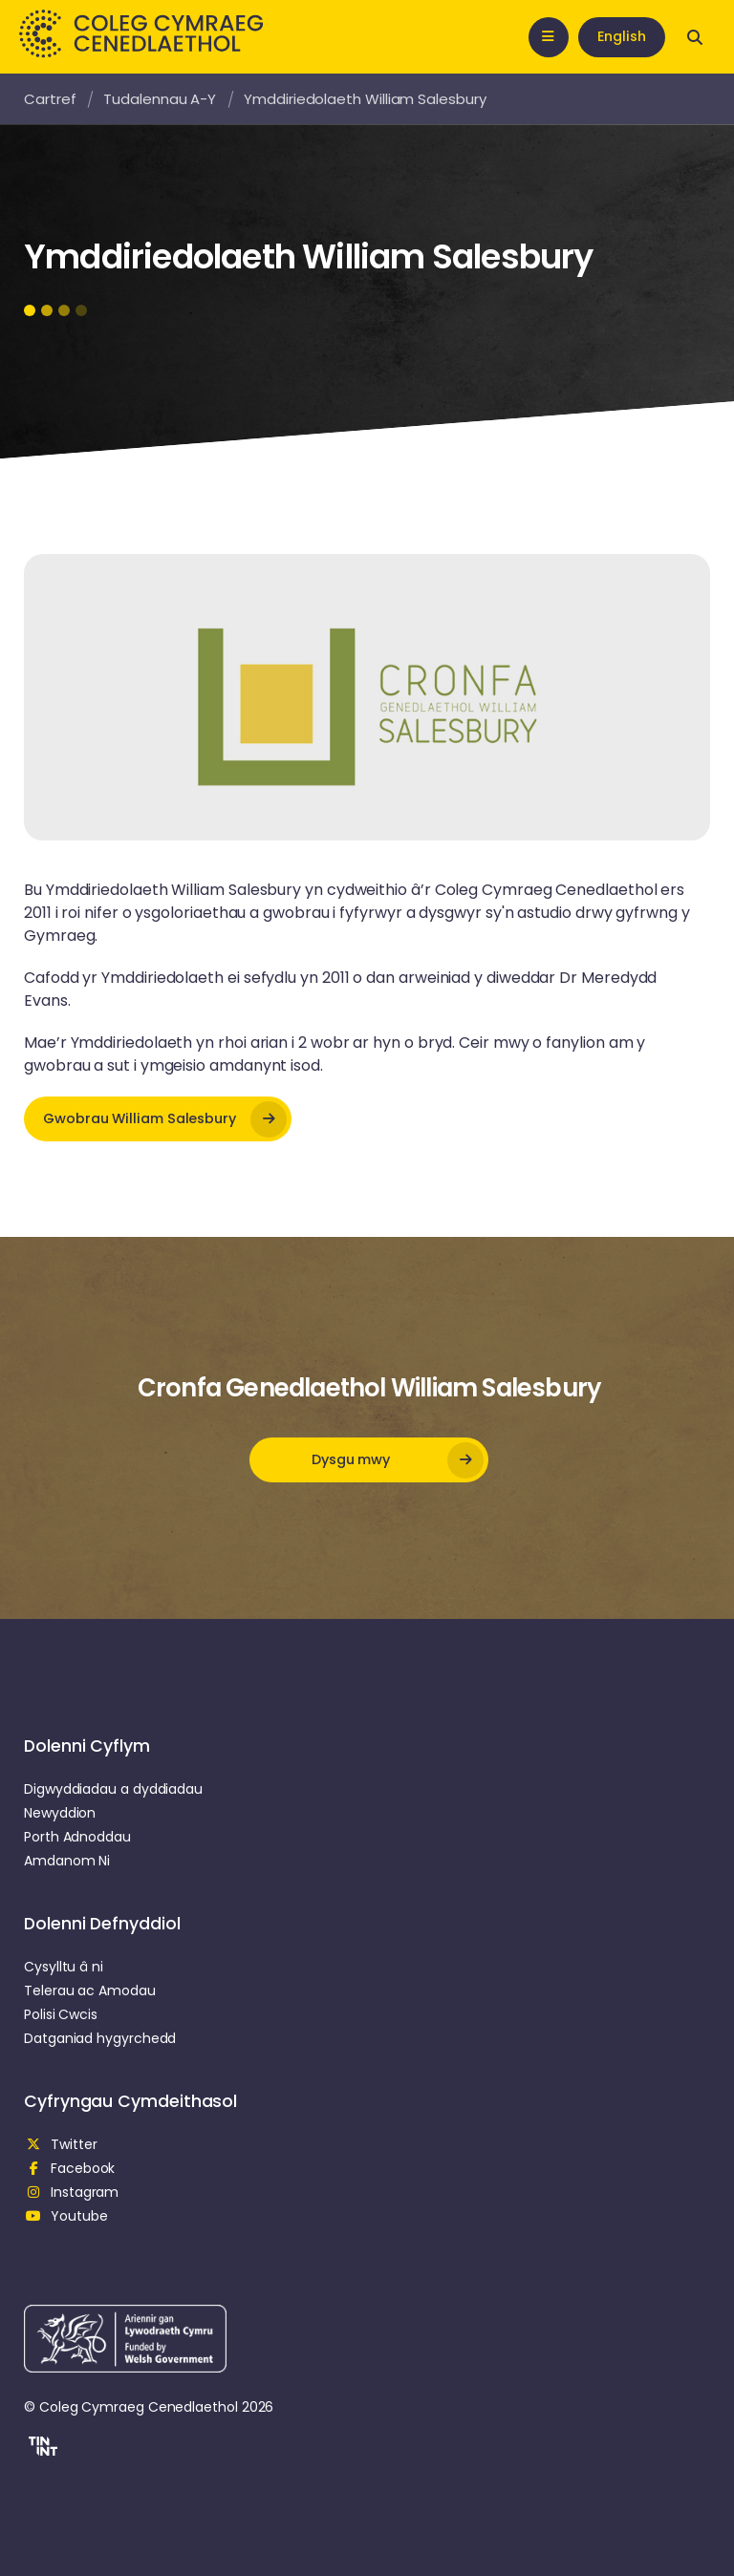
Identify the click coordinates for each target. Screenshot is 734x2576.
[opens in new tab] (157, 1118)
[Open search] (695, 37)
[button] (40, 2449)
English (621, 36)
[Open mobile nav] (549, 37)
